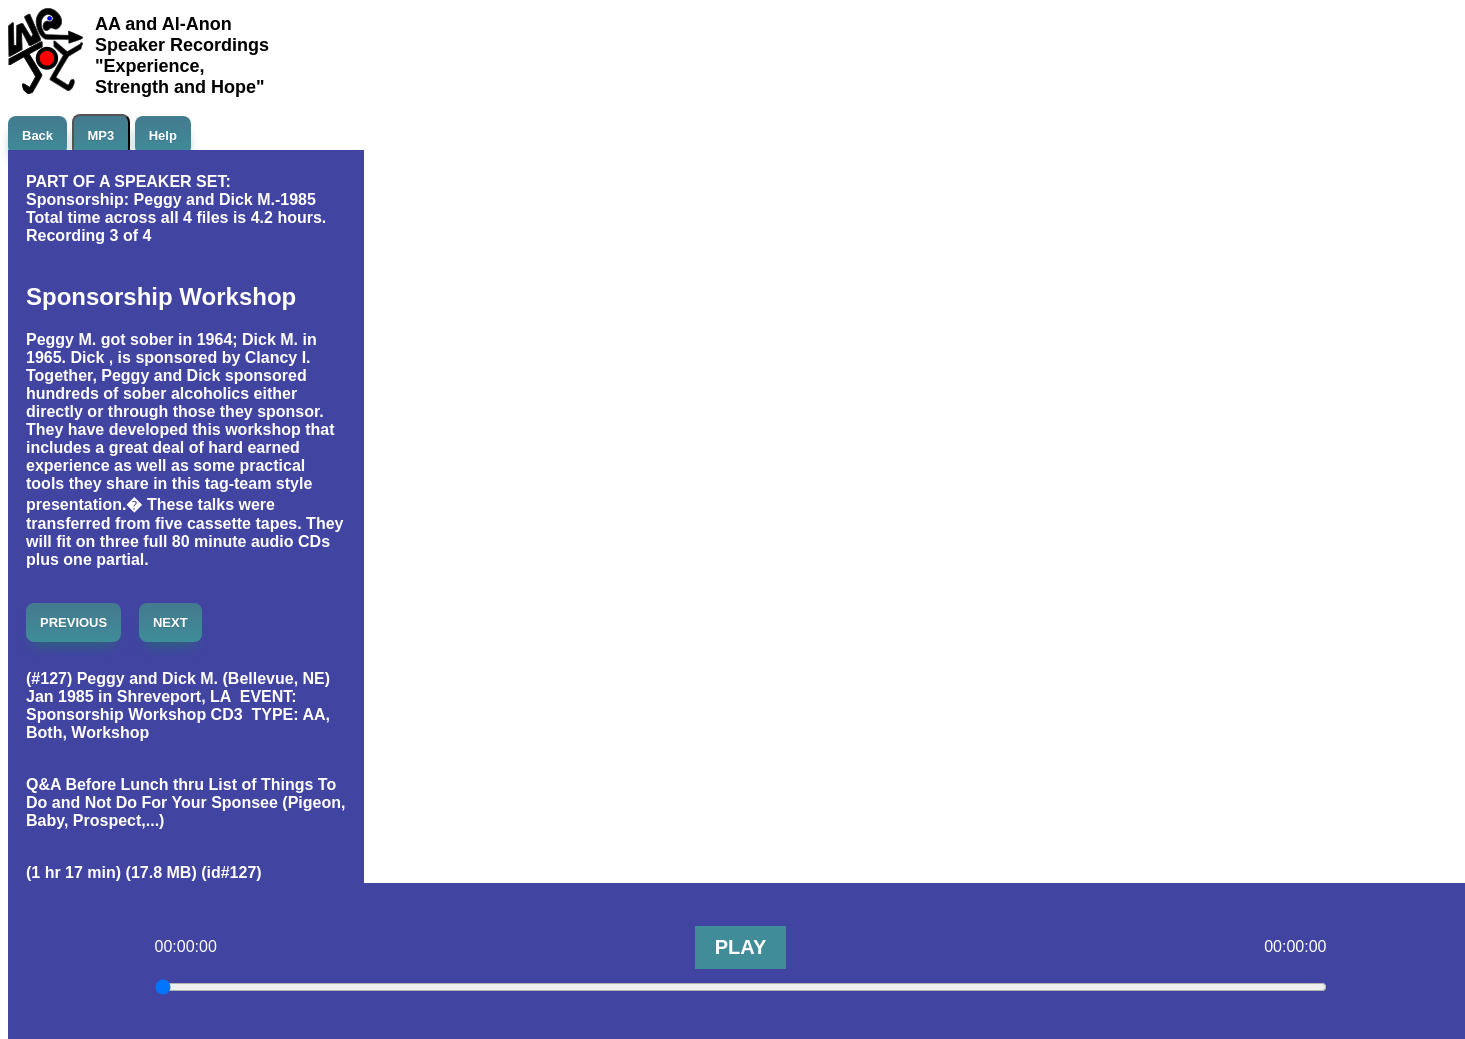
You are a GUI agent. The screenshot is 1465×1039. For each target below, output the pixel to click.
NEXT (170, 622)
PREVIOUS (73, 622)
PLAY (741, 947)
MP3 (101, 135)
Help (163, 135)
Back (37, 135)
